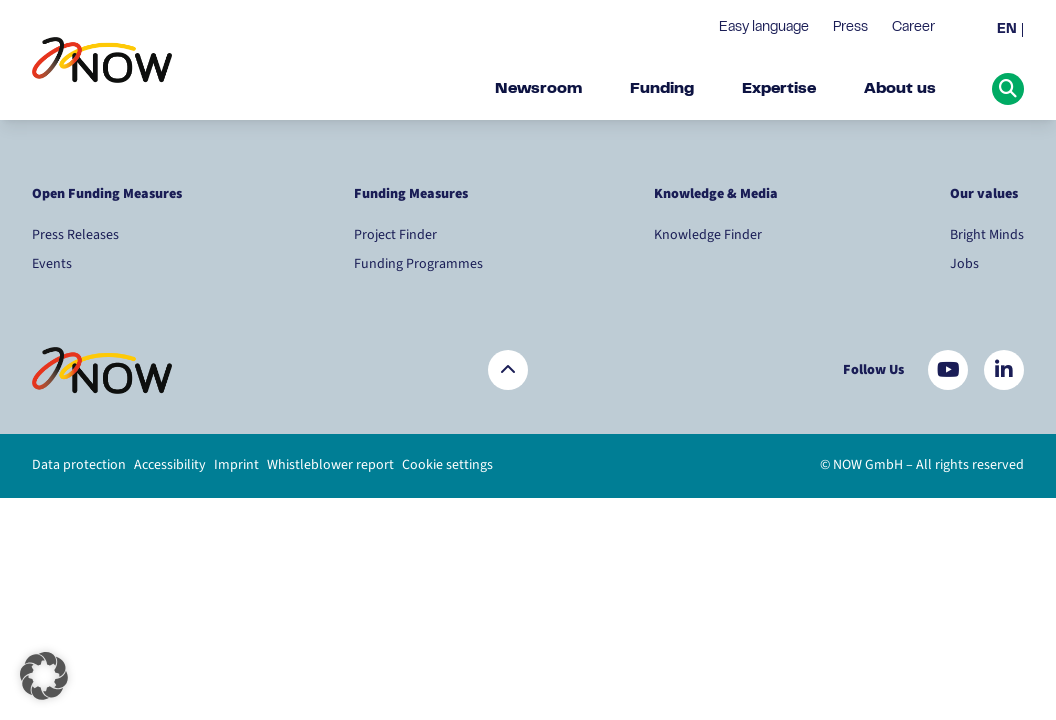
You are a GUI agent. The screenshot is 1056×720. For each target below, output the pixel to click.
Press (850, 28)
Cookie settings (447, 465)
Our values (985, 194)
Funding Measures (411, 194)
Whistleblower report (330, 465)
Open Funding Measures (107, 194)
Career (913, 28)
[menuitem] (1010, 30)
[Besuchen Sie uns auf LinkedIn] (1004, 370)
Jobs (964, 264)
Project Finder (395, 235)
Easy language (764, 28)
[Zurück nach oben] (508, 370)
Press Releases (75, 235)
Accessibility (170, 465)
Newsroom (538, 89)
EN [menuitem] (1007, 30)
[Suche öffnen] (1008, 89)
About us (900, 89)
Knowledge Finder (708, 235)
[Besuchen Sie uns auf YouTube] (948, 370)
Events (52, 264)
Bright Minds (987, 235)
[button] (44, 676)
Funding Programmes (418, 264)
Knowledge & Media (716, 194)
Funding (662, 89)
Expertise (779, 89)
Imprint (236, 465)
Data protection (79, 465)
